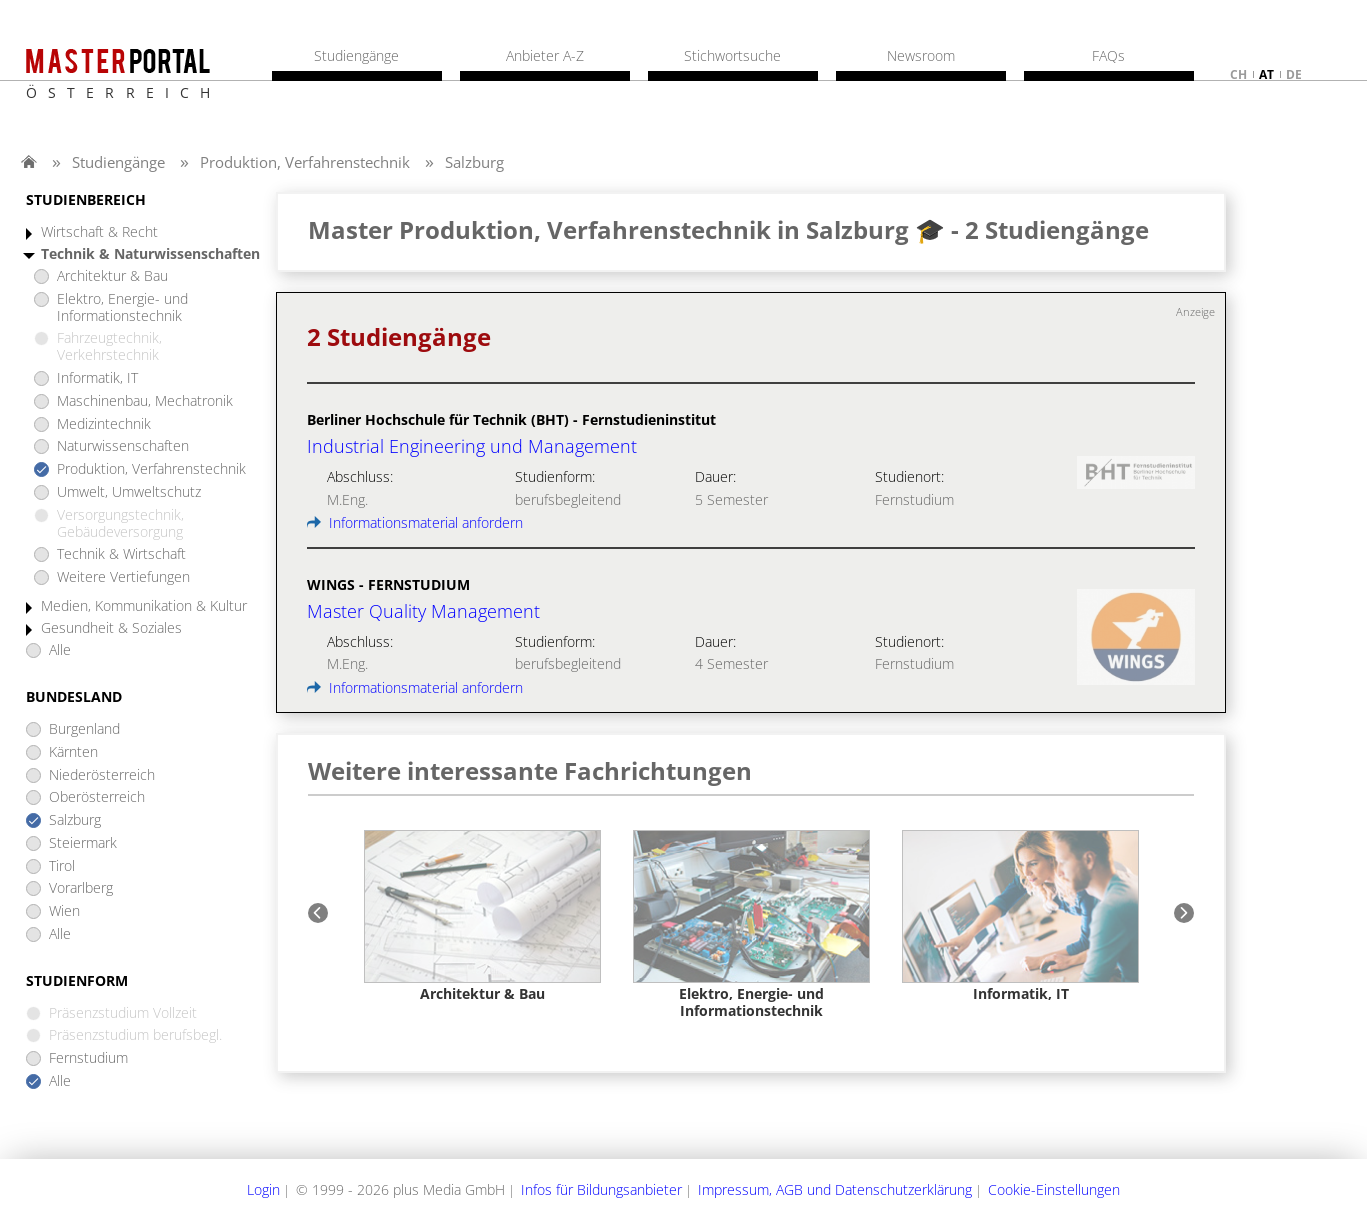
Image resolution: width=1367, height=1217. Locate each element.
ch (1238, 74)
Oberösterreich (97, 797)
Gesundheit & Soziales (111, 628)
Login (263, 1189)
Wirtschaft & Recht (99, 232)
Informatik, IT (97, 378)
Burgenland (84, 729)
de (1294, 74)
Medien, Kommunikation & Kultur (144, 606)
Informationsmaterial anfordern (415, 522)
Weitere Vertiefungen (123, 577)
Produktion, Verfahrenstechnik (305, 162)
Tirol (62, 866)
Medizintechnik (104, 424)
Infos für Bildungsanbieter (601, 1189)
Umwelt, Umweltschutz (129, 492)
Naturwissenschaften (123, 446)
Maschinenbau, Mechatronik (145, 401)
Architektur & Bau (112, 276)
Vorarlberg (81, 888)
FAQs (1108, 56)
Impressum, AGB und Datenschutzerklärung (835, 1189)
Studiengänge (118, 162)
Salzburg (474, 162)
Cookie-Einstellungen (1054, 1189)
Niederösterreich (102, 775)
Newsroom (921, 56)
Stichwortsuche (732, 56)
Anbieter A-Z (545, 56)
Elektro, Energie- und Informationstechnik (122, 308)
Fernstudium (88, 1058)
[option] (482, 916)
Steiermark (83, 843)
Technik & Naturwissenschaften (150, 254)
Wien (64, 911)
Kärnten (73, 752)
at (1266, 74)
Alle (60, 650)
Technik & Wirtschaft (121, 554)
